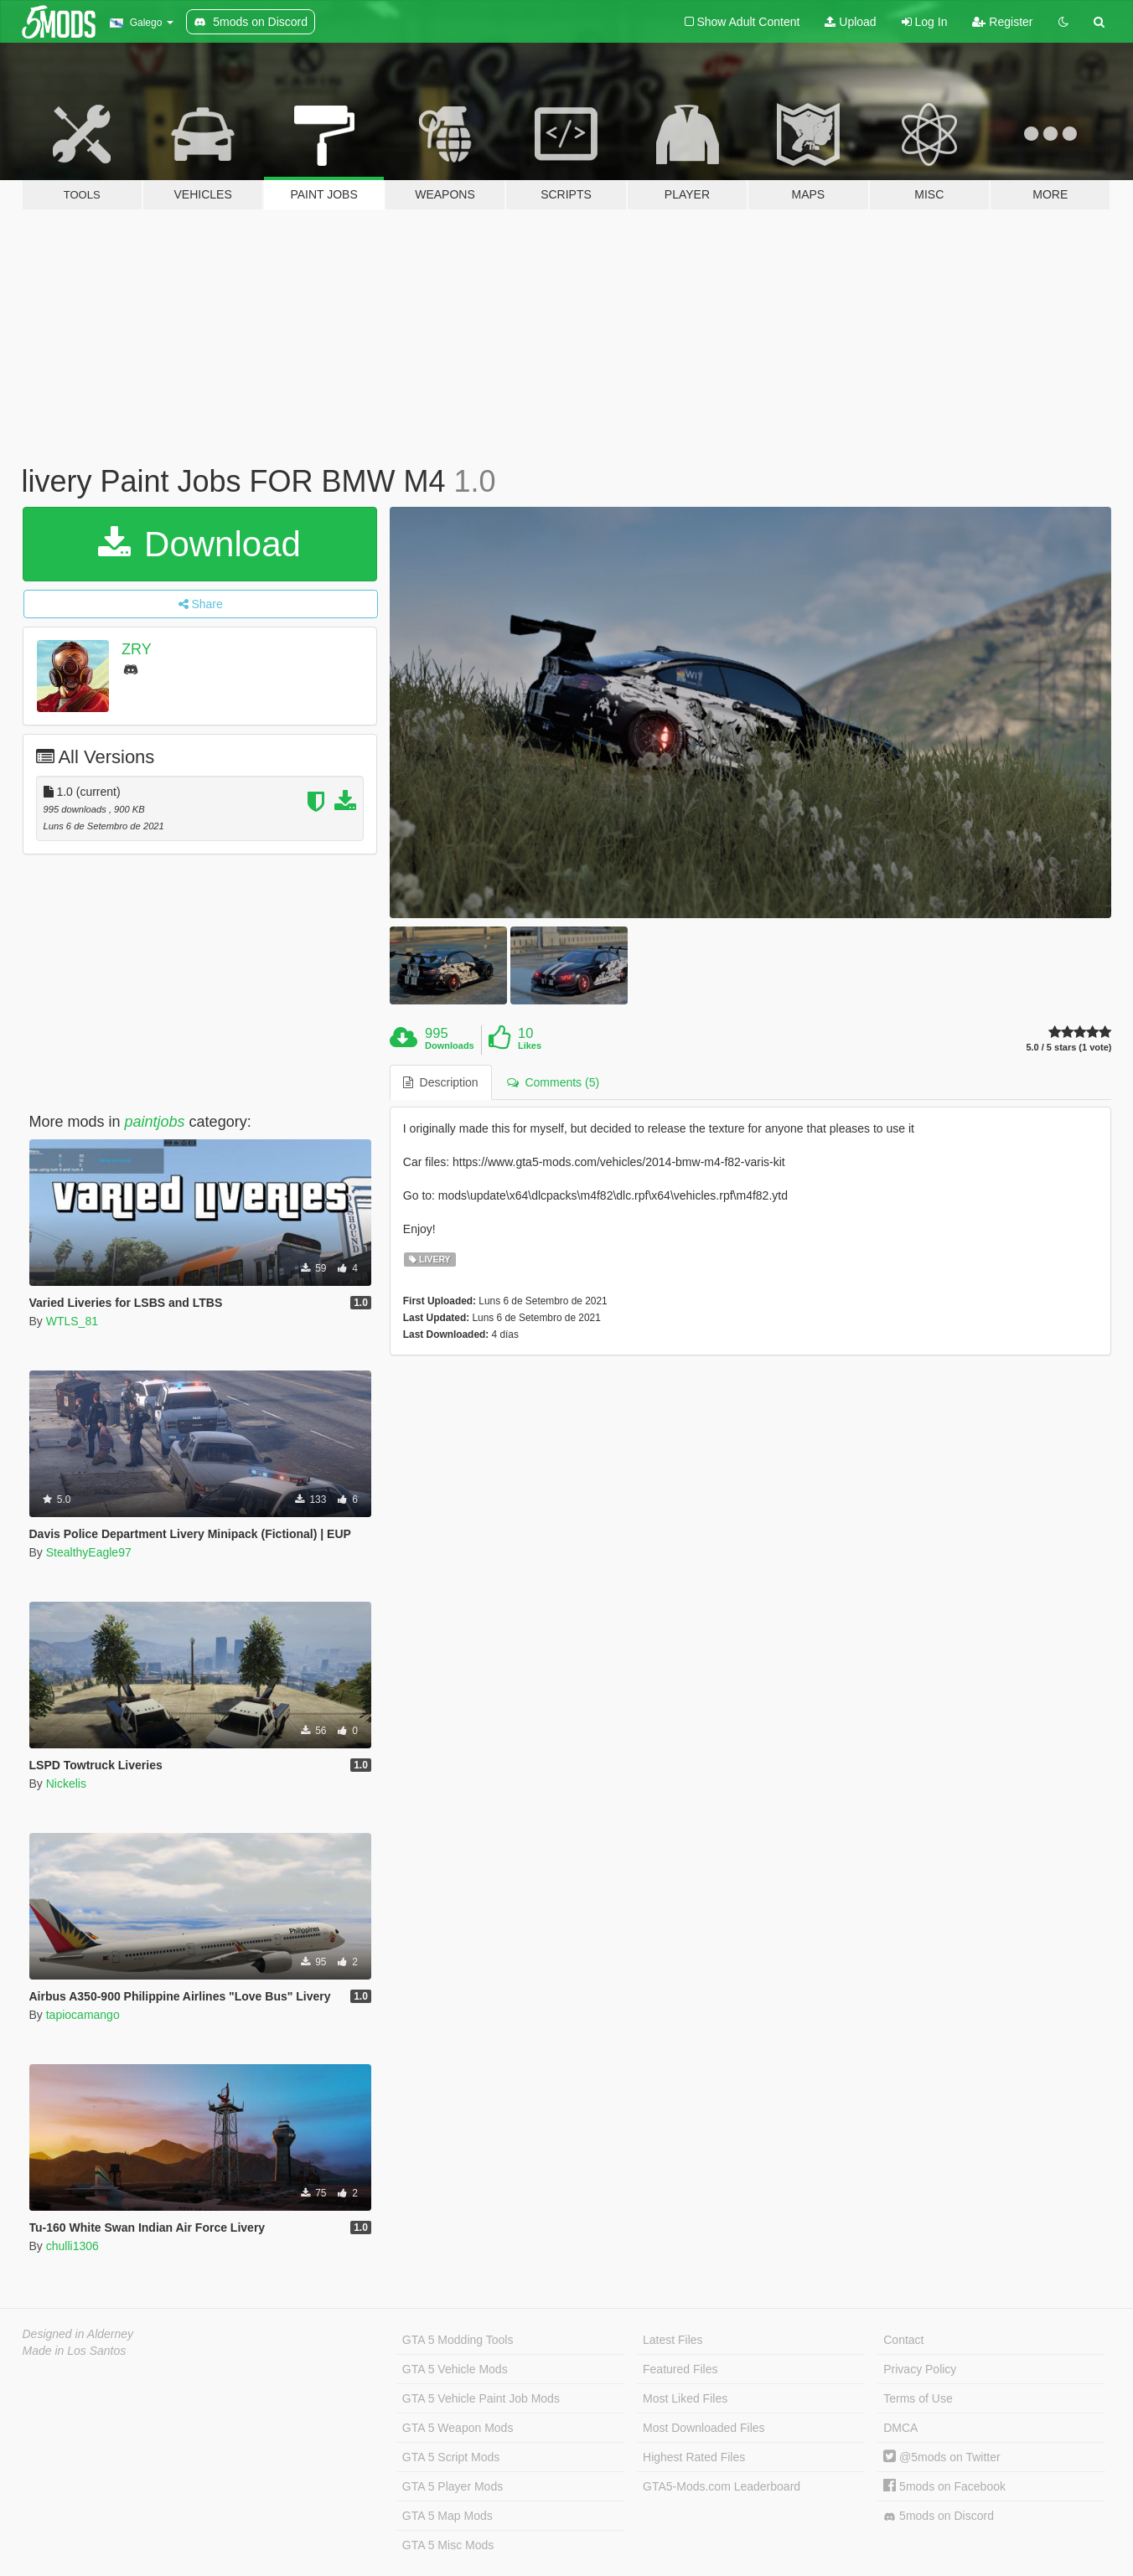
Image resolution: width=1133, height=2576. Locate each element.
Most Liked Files (685, 2398)
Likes (529, 1045)
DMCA (900, 2427)
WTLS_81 (72, 1321)
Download (199, 544)
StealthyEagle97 (89, 1552)
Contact (903, 2339)
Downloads (449, 1045)
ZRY (137, 649)
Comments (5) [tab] (553, 1082)
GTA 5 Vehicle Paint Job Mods (481, 2398)
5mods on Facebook (944, 2486)
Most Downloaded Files (704, 2427)
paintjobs (155, 1121)
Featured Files (680, 2369)
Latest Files (673, 2339)
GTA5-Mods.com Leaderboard (721, 2486)
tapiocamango (83, 2014)
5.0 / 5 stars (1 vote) (1068, 1047)
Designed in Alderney (78, 2334)
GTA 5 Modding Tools (458, 2339)
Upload (850, 21)
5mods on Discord (938, 2516)
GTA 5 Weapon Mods (458, 2427)
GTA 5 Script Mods (450, 2457)
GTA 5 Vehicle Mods (455, 2369)
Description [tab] (441, 1082)
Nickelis (66, 1783)
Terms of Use (917, 2398)
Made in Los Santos (75, 2350)
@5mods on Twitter (941, 2457)
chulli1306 (72, 2246)
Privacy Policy (919, 2369)
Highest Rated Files (694, 2457)
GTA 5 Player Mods (452, 2486)
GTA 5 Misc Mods (448, 2545)
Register (1002, 21)
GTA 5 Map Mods (447, 2515)
